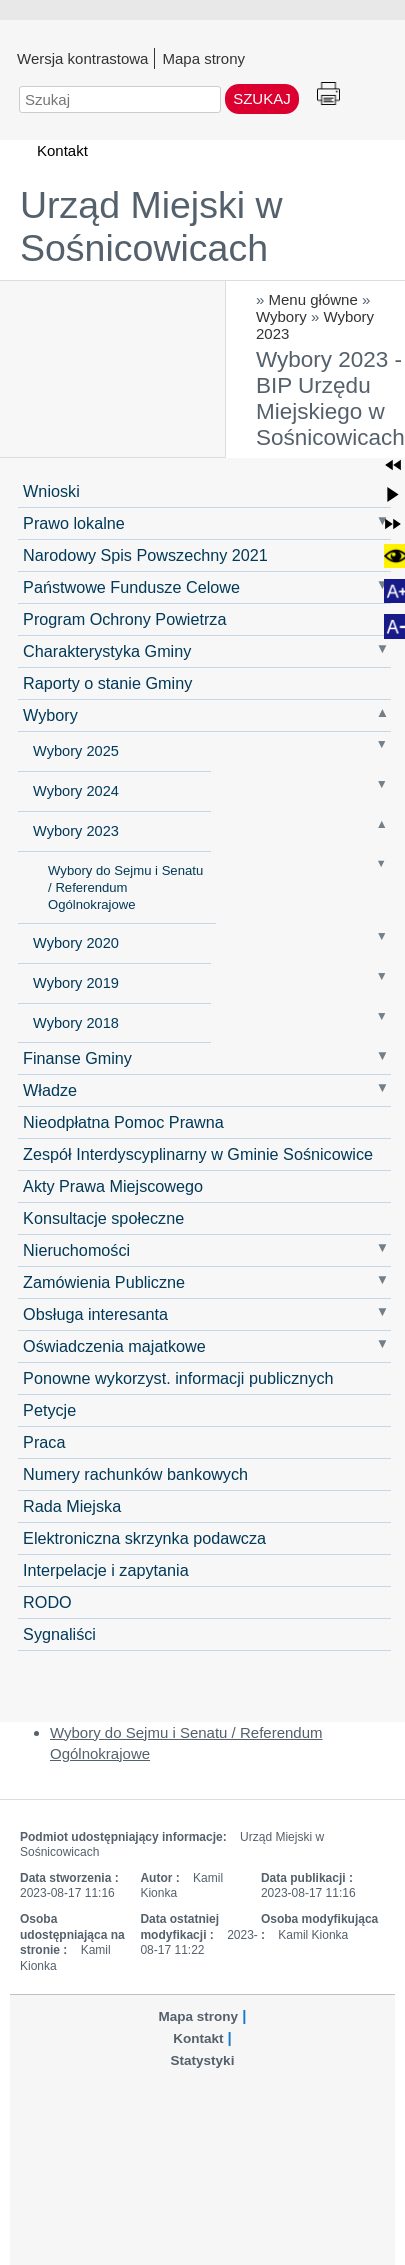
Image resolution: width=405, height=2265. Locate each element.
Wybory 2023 (76, 831)
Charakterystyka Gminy (107, 651)
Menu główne (313, 299)
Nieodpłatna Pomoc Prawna (123, 1122)
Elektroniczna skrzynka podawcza (144, 1538)
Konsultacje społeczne (103, 1218)
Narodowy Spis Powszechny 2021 (145, 555)
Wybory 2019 (76, 983)
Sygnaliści (59, 1634)
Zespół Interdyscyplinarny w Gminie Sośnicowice (198, 1154)
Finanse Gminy (77, 1058)
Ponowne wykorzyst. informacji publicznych (178, 1378)
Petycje (49, 1410)
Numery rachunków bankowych (135, 1474)
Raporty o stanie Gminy (107, 683)
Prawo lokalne (74, 523)
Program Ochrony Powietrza (124, 619)
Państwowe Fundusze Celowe (131, 587)
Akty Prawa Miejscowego (113, 1186)
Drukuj (328, 94)
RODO (47, 1602)
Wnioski (51, 491)
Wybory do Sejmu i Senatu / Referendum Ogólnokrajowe (125, 887)
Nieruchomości (76, 1250)
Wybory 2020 (76, 943)
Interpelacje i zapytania (106, 1570)
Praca (44, 1442)
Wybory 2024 (76, 791)
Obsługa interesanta (95, 1314)
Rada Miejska (72, 1506)
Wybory (281, 316)
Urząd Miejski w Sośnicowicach (151, 226)
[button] (393, 465)
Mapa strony (203, 58)
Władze (50, 1090)
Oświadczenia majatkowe (114, 1346)
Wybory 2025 (76, 751)
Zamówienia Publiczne (104, 1282)
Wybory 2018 (76, 1023)
